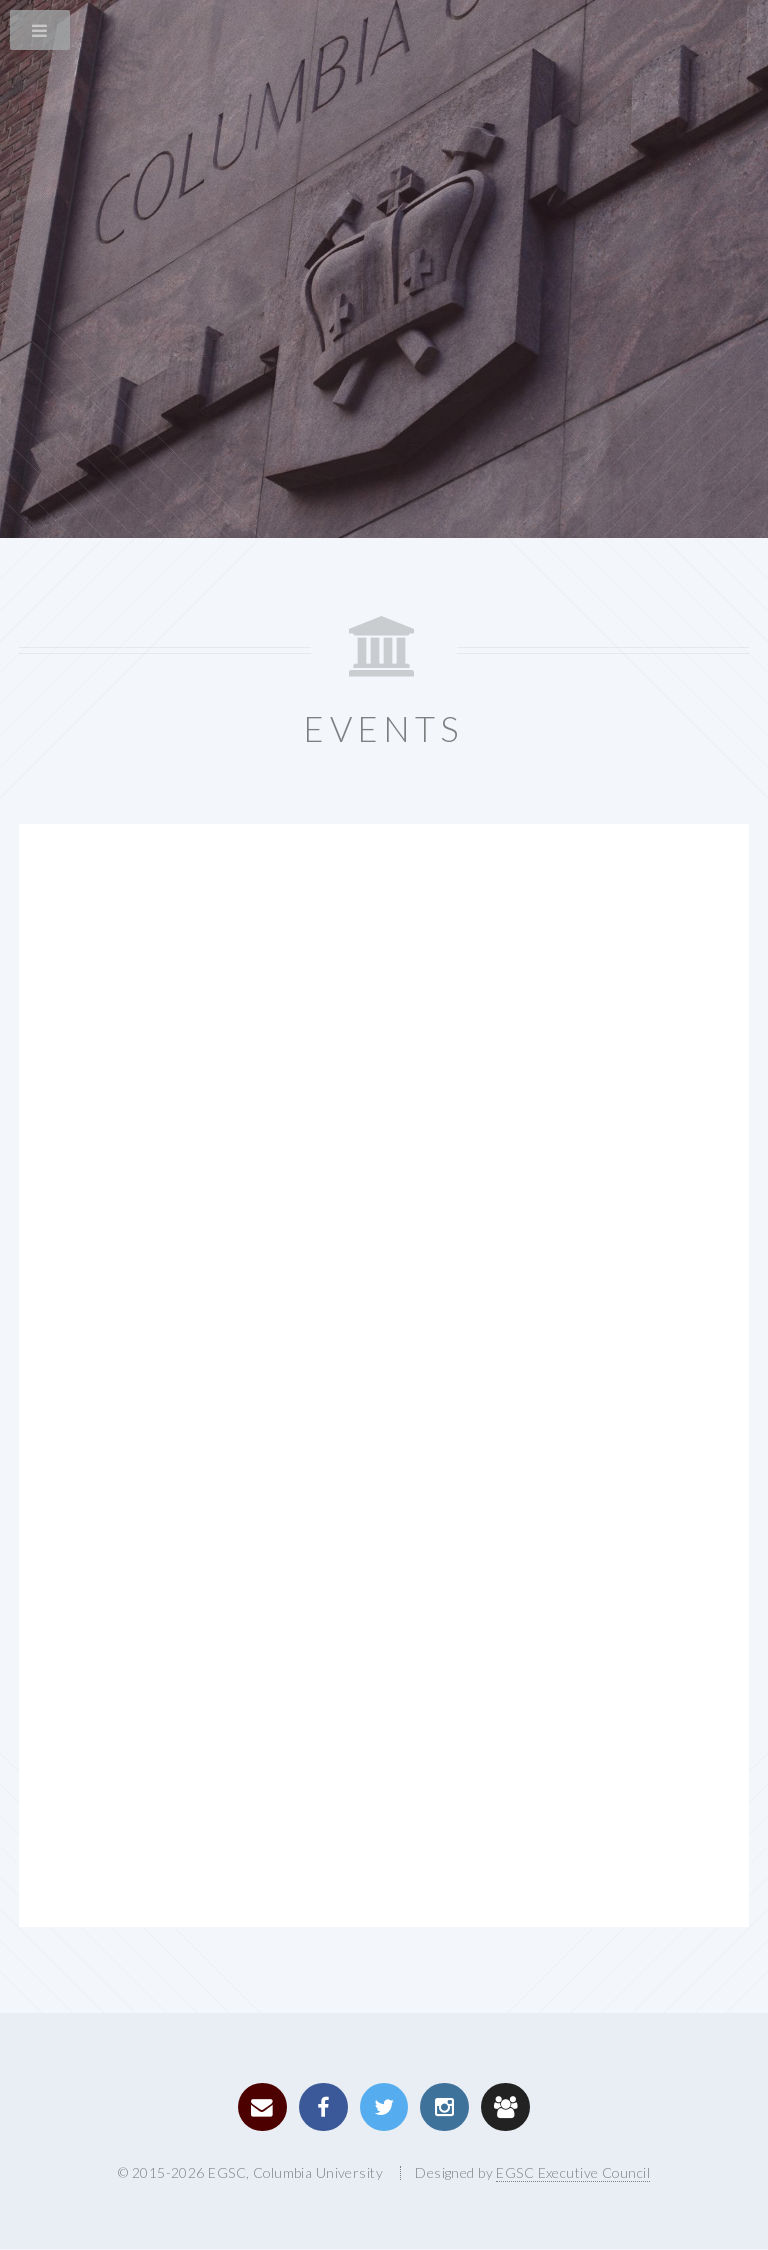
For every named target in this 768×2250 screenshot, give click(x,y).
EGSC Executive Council (573, 2172)
